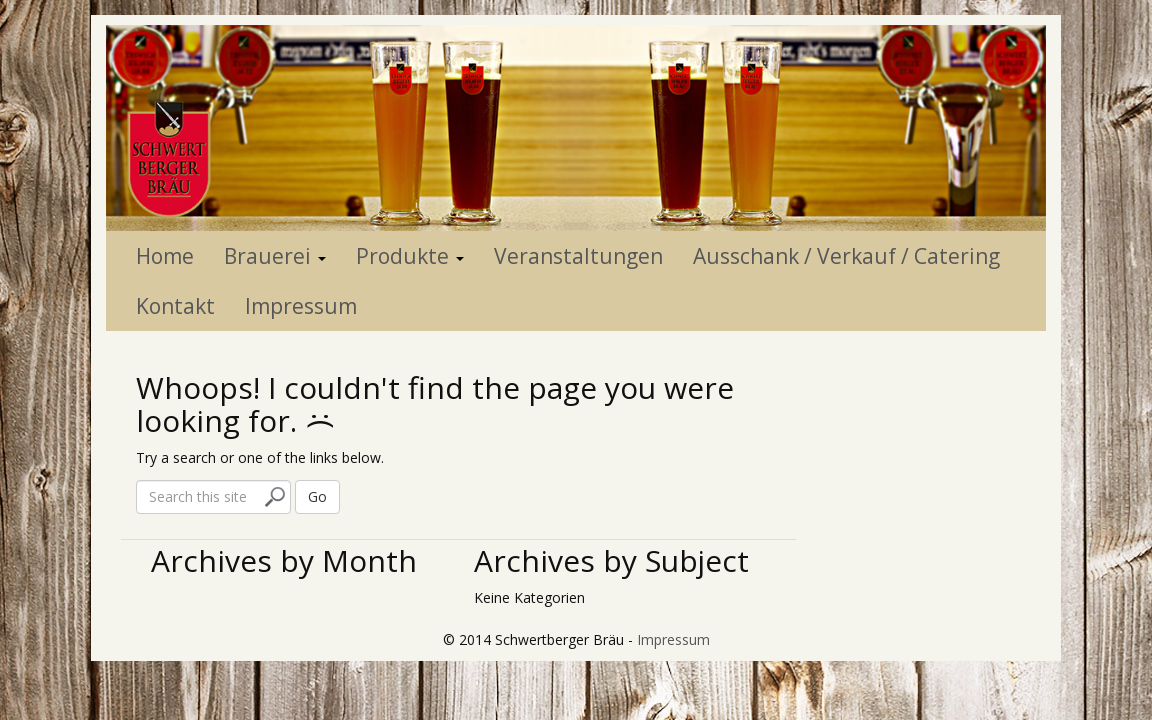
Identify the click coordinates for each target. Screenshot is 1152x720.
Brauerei (275, 256)
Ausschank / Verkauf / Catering (846, 256)
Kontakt (175, 306)
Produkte (410, 256)
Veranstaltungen (578, 256)
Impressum (301, 306)
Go (317, 496)
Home (165, 256)
